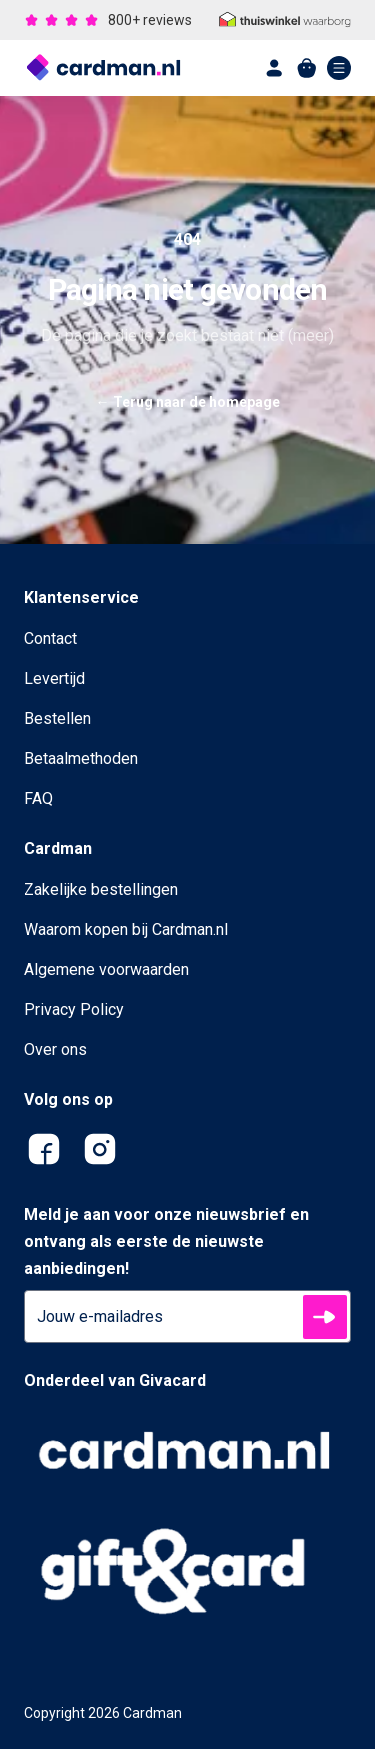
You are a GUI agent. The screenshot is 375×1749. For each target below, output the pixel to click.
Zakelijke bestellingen (101, 889)
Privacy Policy (74, 1009)
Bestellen (57, 718)
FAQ (38, 798)
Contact (50, 638)
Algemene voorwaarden (106, 969)
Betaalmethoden (81, 758)
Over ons (55, 1049)
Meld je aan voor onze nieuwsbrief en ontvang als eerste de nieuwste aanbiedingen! (166, 1241)
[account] (275, 68)
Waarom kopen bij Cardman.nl (126, 929)
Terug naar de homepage (188, 402)
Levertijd (54, 678)
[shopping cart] (307, 68)
